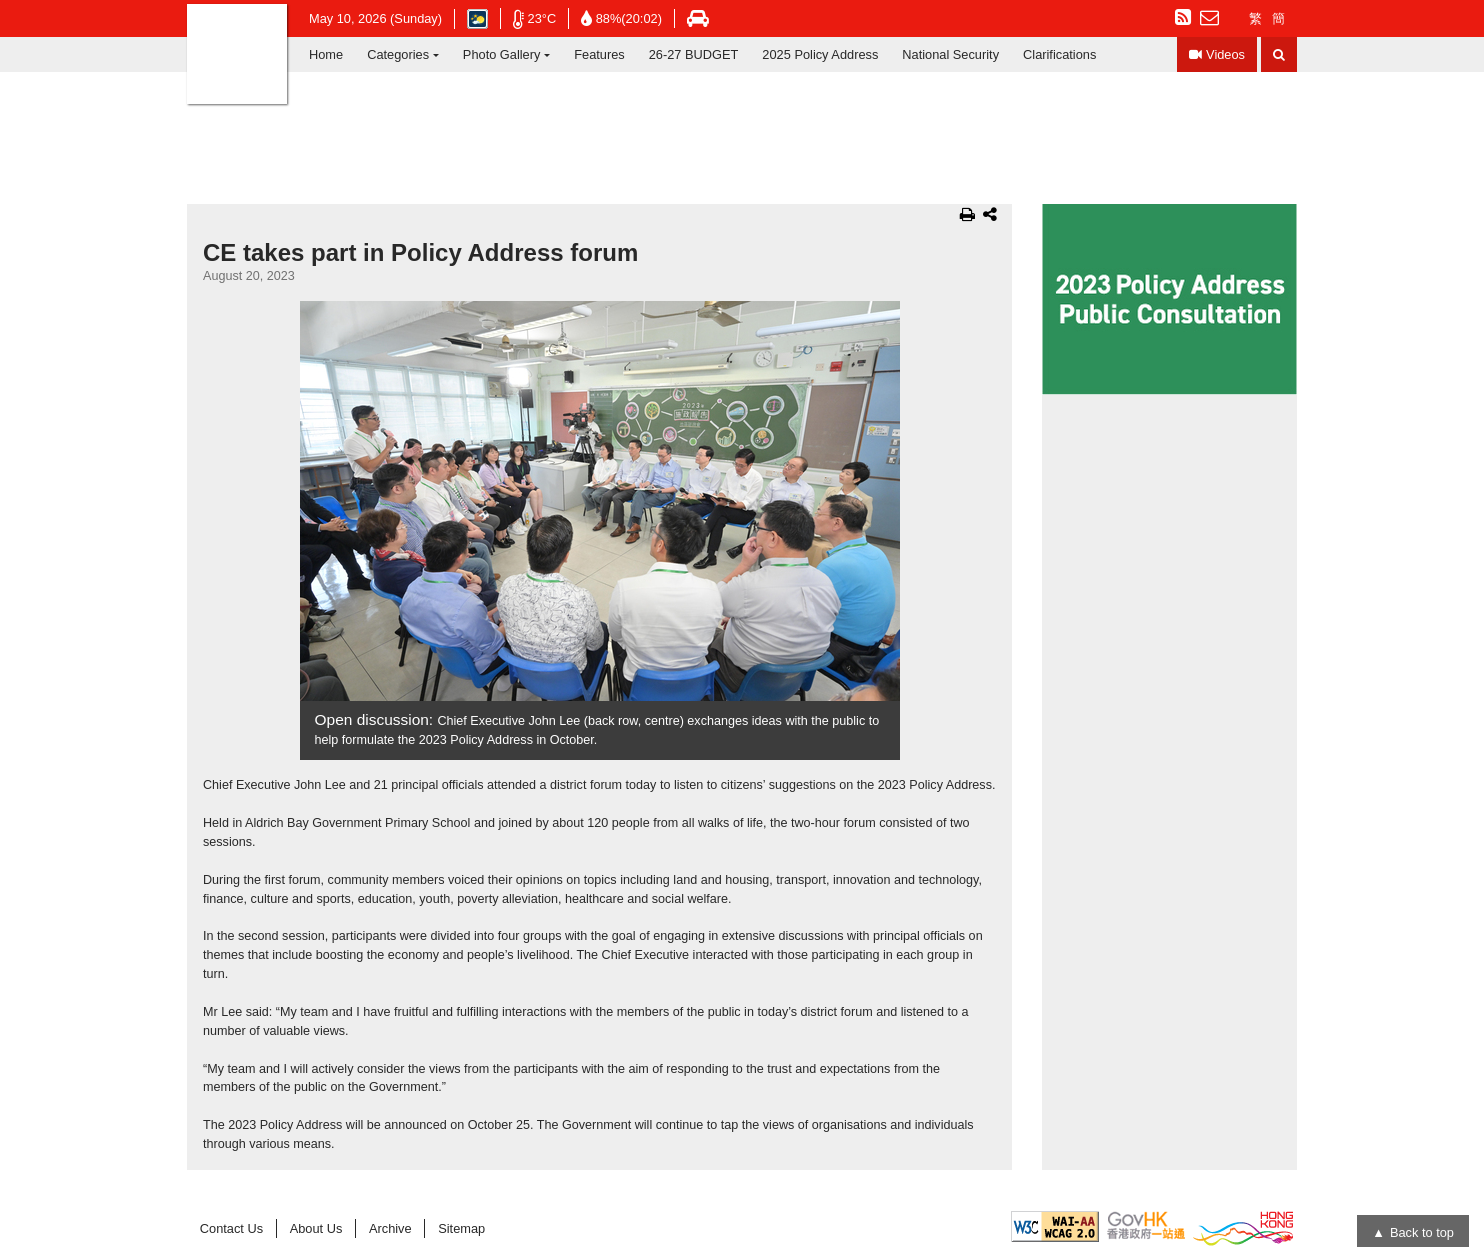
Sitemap (461, 1228)
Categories (398, 54)
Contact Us (231, 1228)
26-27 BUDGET (694, 54)
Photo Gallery (502, 54)
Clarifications (1059, 54)
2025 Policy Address (820, 54)
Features (599, 54)
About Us (316, 1228)
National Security (950, 54)
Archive (390, 1228)
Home (326, 54)
